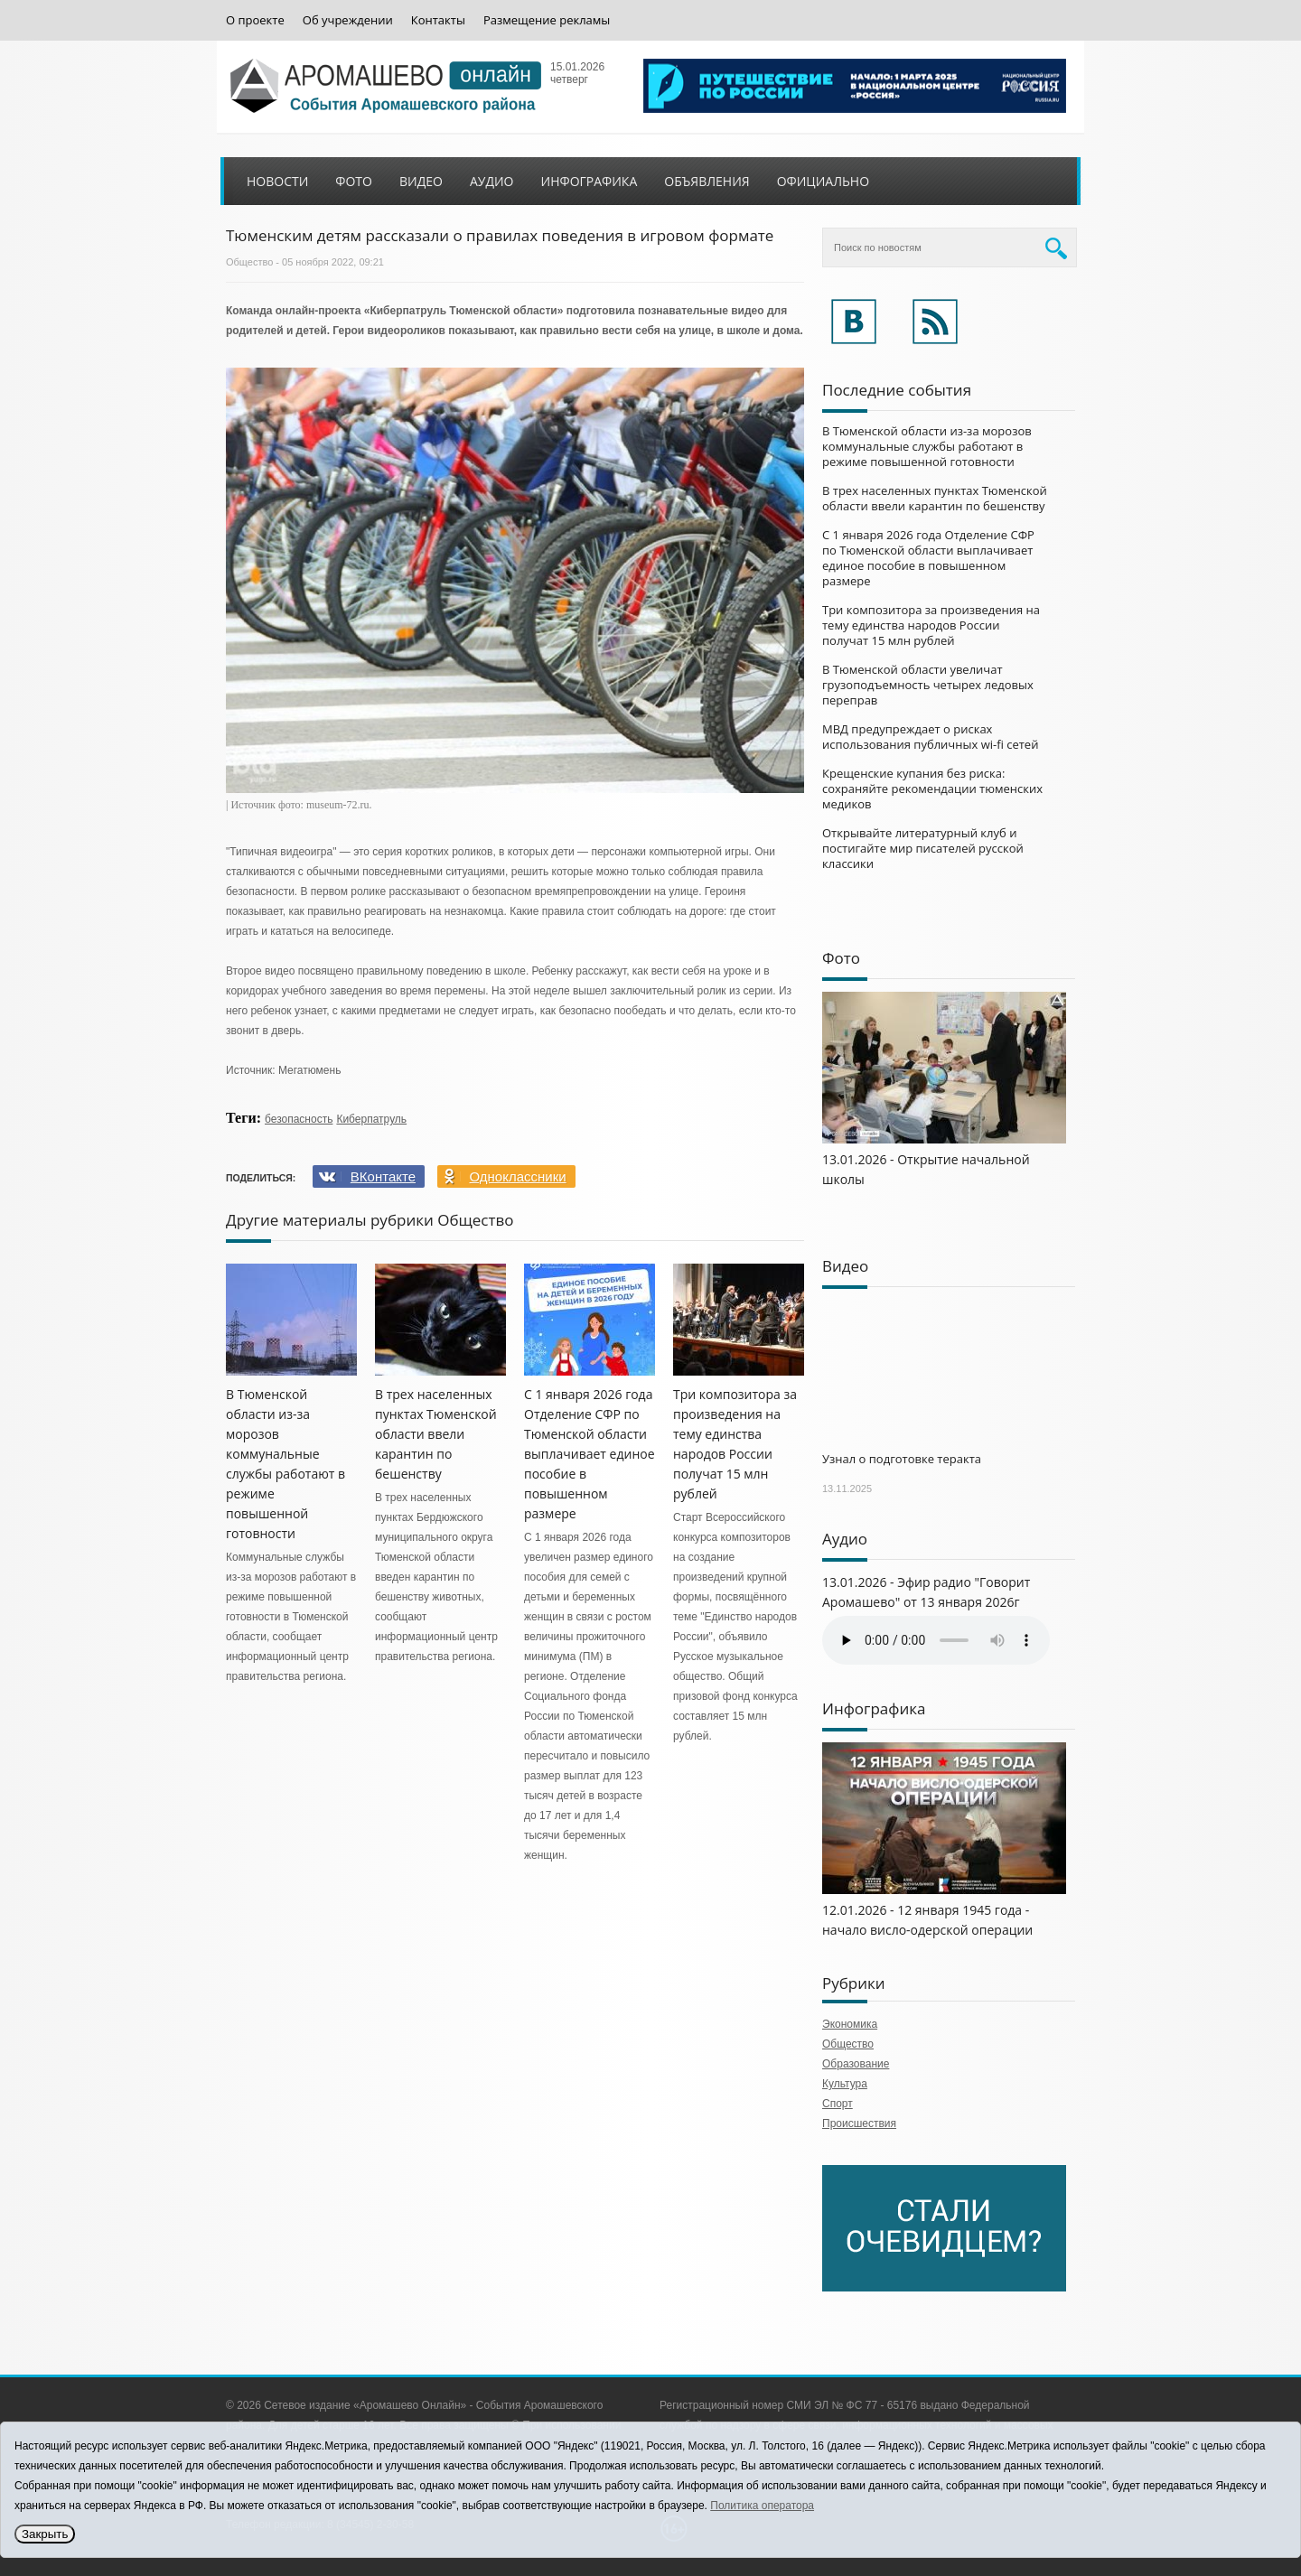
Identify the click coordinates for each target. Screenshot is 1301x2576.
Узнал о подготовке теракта (901, 1459)
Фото (353, 181)
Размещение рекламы (546, 20)
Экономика (849, 2024)
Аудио (492, 181)
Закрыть (45, 2534)
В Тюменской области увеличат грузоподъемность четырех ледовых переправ (928, 684)
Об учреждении (348, 20)
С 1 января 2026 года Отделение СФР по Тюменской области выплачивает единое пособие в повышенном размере (589, 1454)
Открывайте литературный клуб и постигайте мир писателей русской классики (923, 848)
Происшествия (859, 2123)
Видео (421, 181)
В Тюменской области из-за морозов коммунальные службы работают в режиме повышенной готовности (927, 446)
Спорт (837, 2103)
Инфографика (589, 181)
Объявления (706, 181)
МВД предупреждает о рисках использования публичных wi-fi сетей (930, 736)
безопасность (298, 1119)
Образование (855, 2064)
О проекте (255, 20)
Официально (823, 181)
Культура (844, 2083)
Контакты (438, 20)
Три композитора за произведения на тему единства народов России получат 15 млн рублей (931, 625)
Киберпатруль (371, 1119)
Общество (249, 262)
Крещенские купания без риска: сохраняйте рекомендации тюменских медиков (932, 788)
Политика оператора (762, 2505)
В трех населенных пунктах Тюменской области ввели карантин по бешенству (436, 1434)
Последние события (896, 389)
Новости (277, 181)
